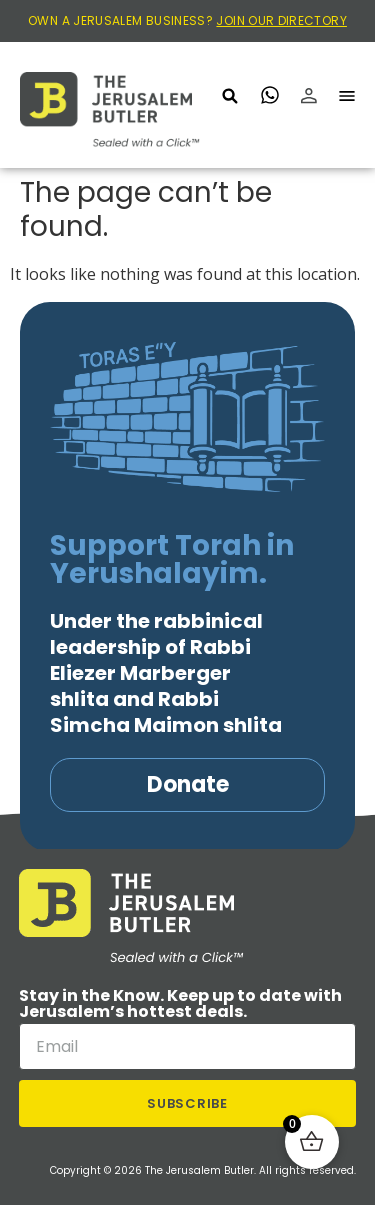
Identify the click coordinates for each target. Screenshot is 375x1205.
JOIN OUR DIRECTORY (281, 20)
